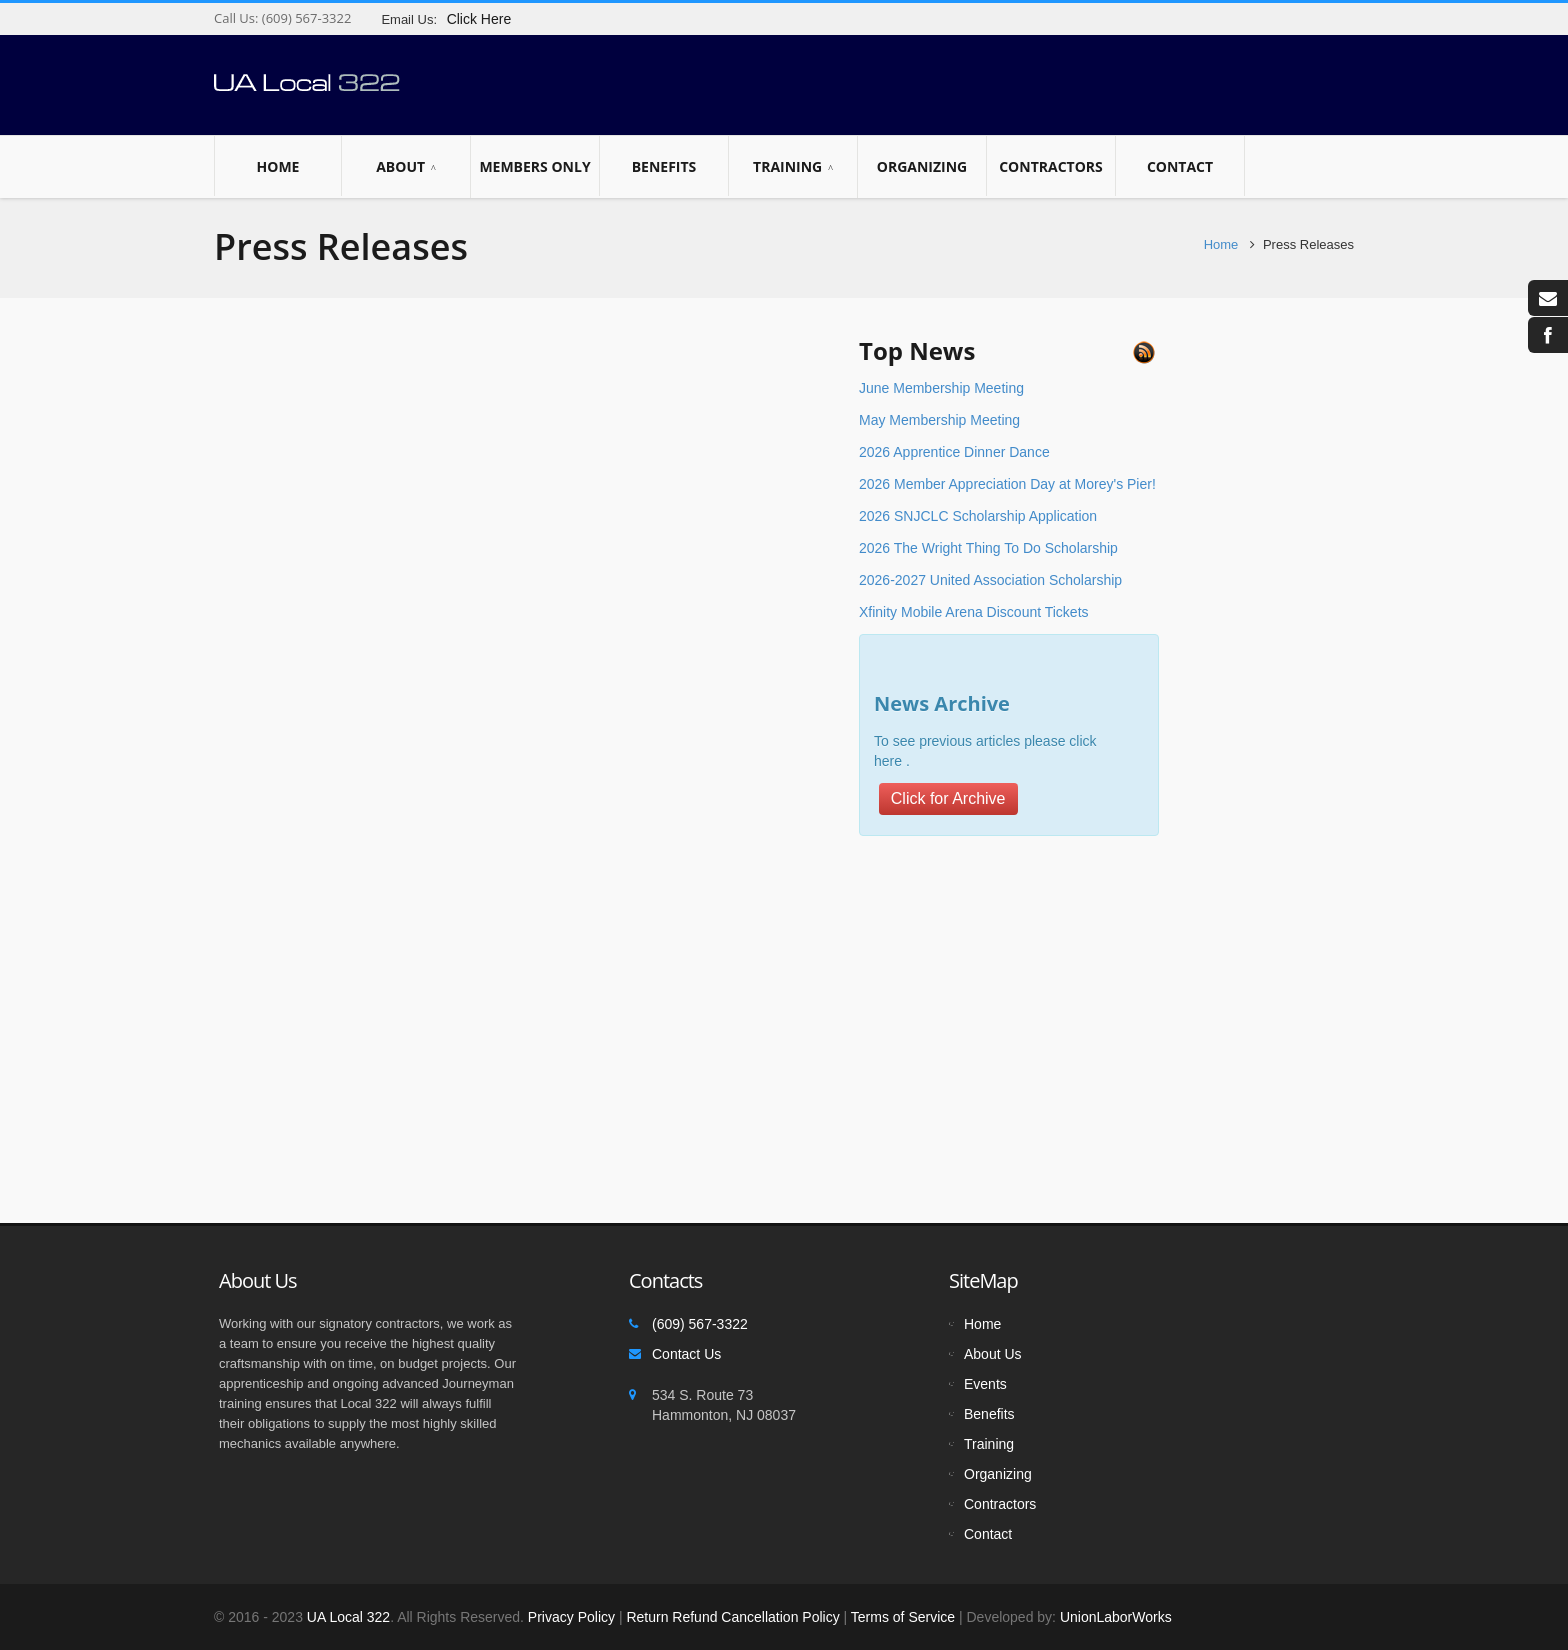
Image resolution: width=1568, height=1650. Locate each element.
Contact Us (686, 1354)
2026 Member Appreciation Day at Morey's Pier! (1007, 484)
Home (278, 166)
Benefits (664, 166)
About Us (993, 1354)
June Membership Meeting (941, 388)
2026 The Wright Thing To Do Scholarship (988, 548)
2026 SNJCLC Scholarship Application (978, 516)
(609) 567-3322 (304, 18)
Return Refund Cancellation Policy (732, 1617)
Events (985, 1384)
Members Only (535, 166)
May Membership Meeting (939, 420)
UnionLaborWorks (1114, 1617)
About (406, 167)
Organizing (922, 166)
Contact (1180, 166)
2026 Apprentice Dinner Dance (954, 452)
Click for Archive (948, 798)
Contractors (1051, 166)
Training (793, 167)
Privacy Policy (571, 1617)
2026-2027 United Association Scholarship (990, 580)
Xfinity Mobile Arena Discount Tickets (974, 612)
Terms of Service (903, 1617)
